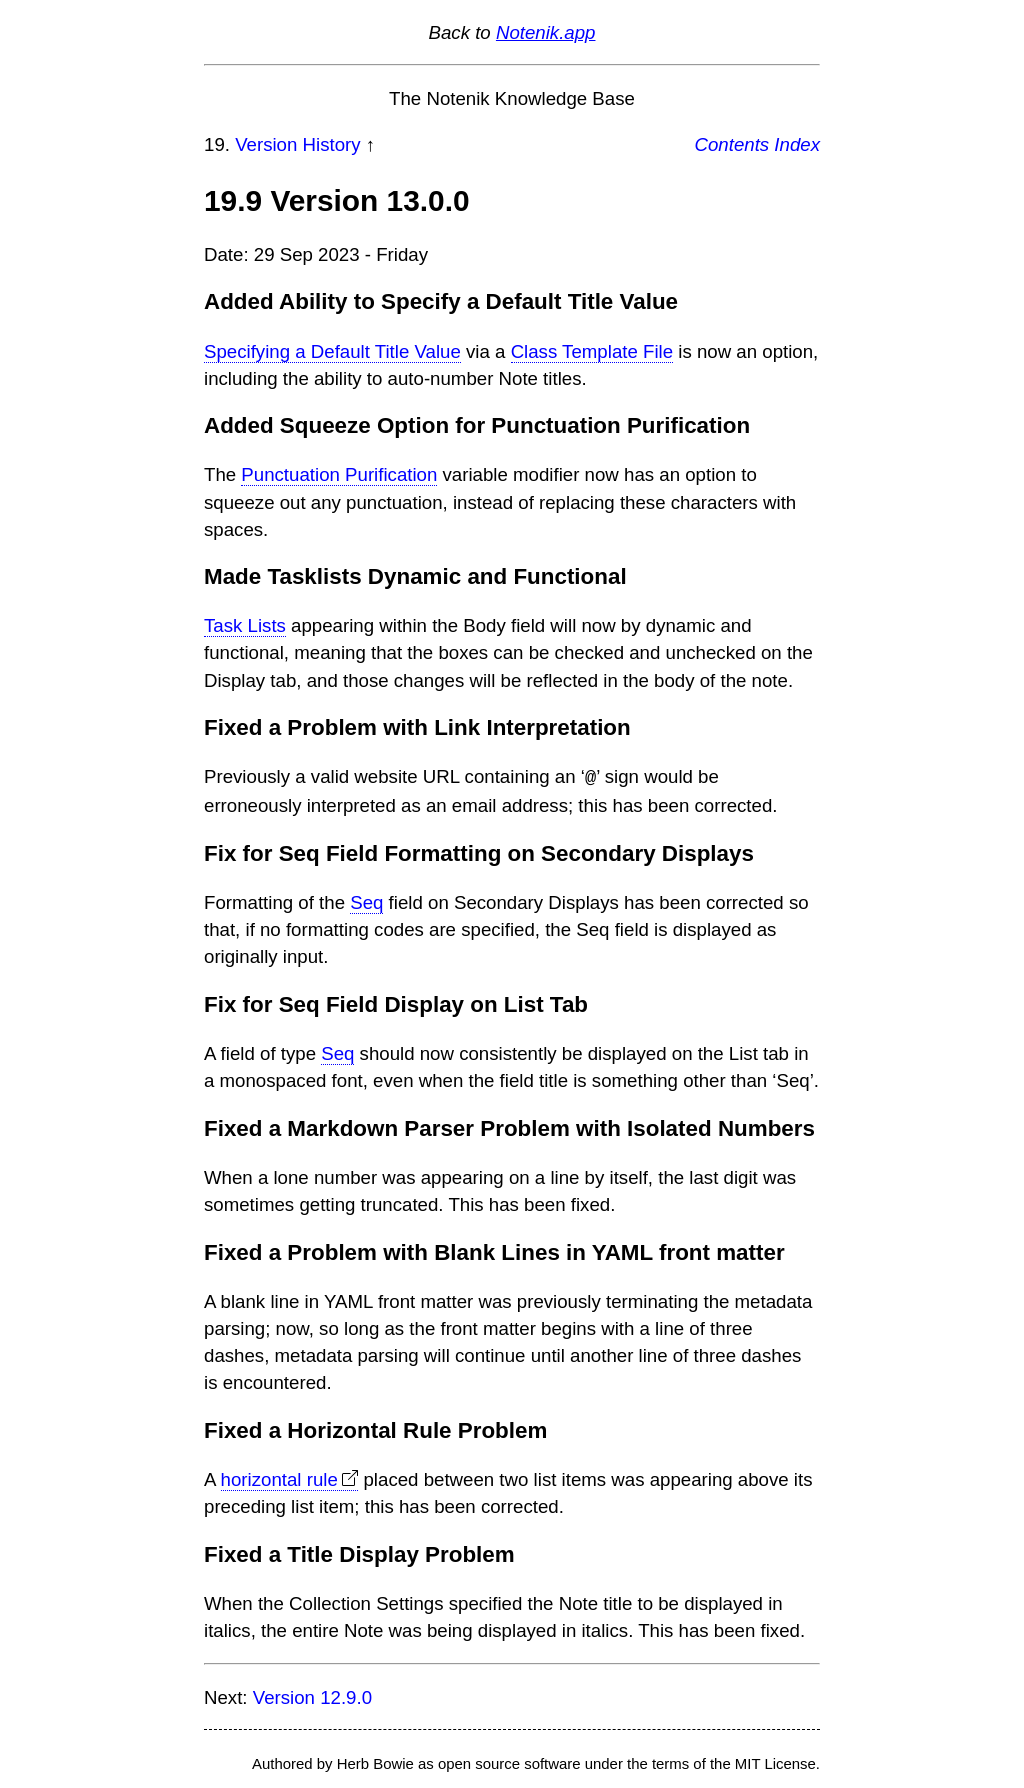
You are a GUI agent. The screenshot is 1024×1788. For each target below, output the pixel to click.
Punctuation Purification (339, 474)
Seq (366, 901)
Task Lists (245, 625)
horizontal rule (279, 1478)
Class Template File (592, 351)
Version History (297, 144)
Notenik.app (546, 32)
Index (797, 144)
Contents (732, 144)
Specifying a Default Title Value (332, 351)
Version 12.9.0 (312, 1696)
